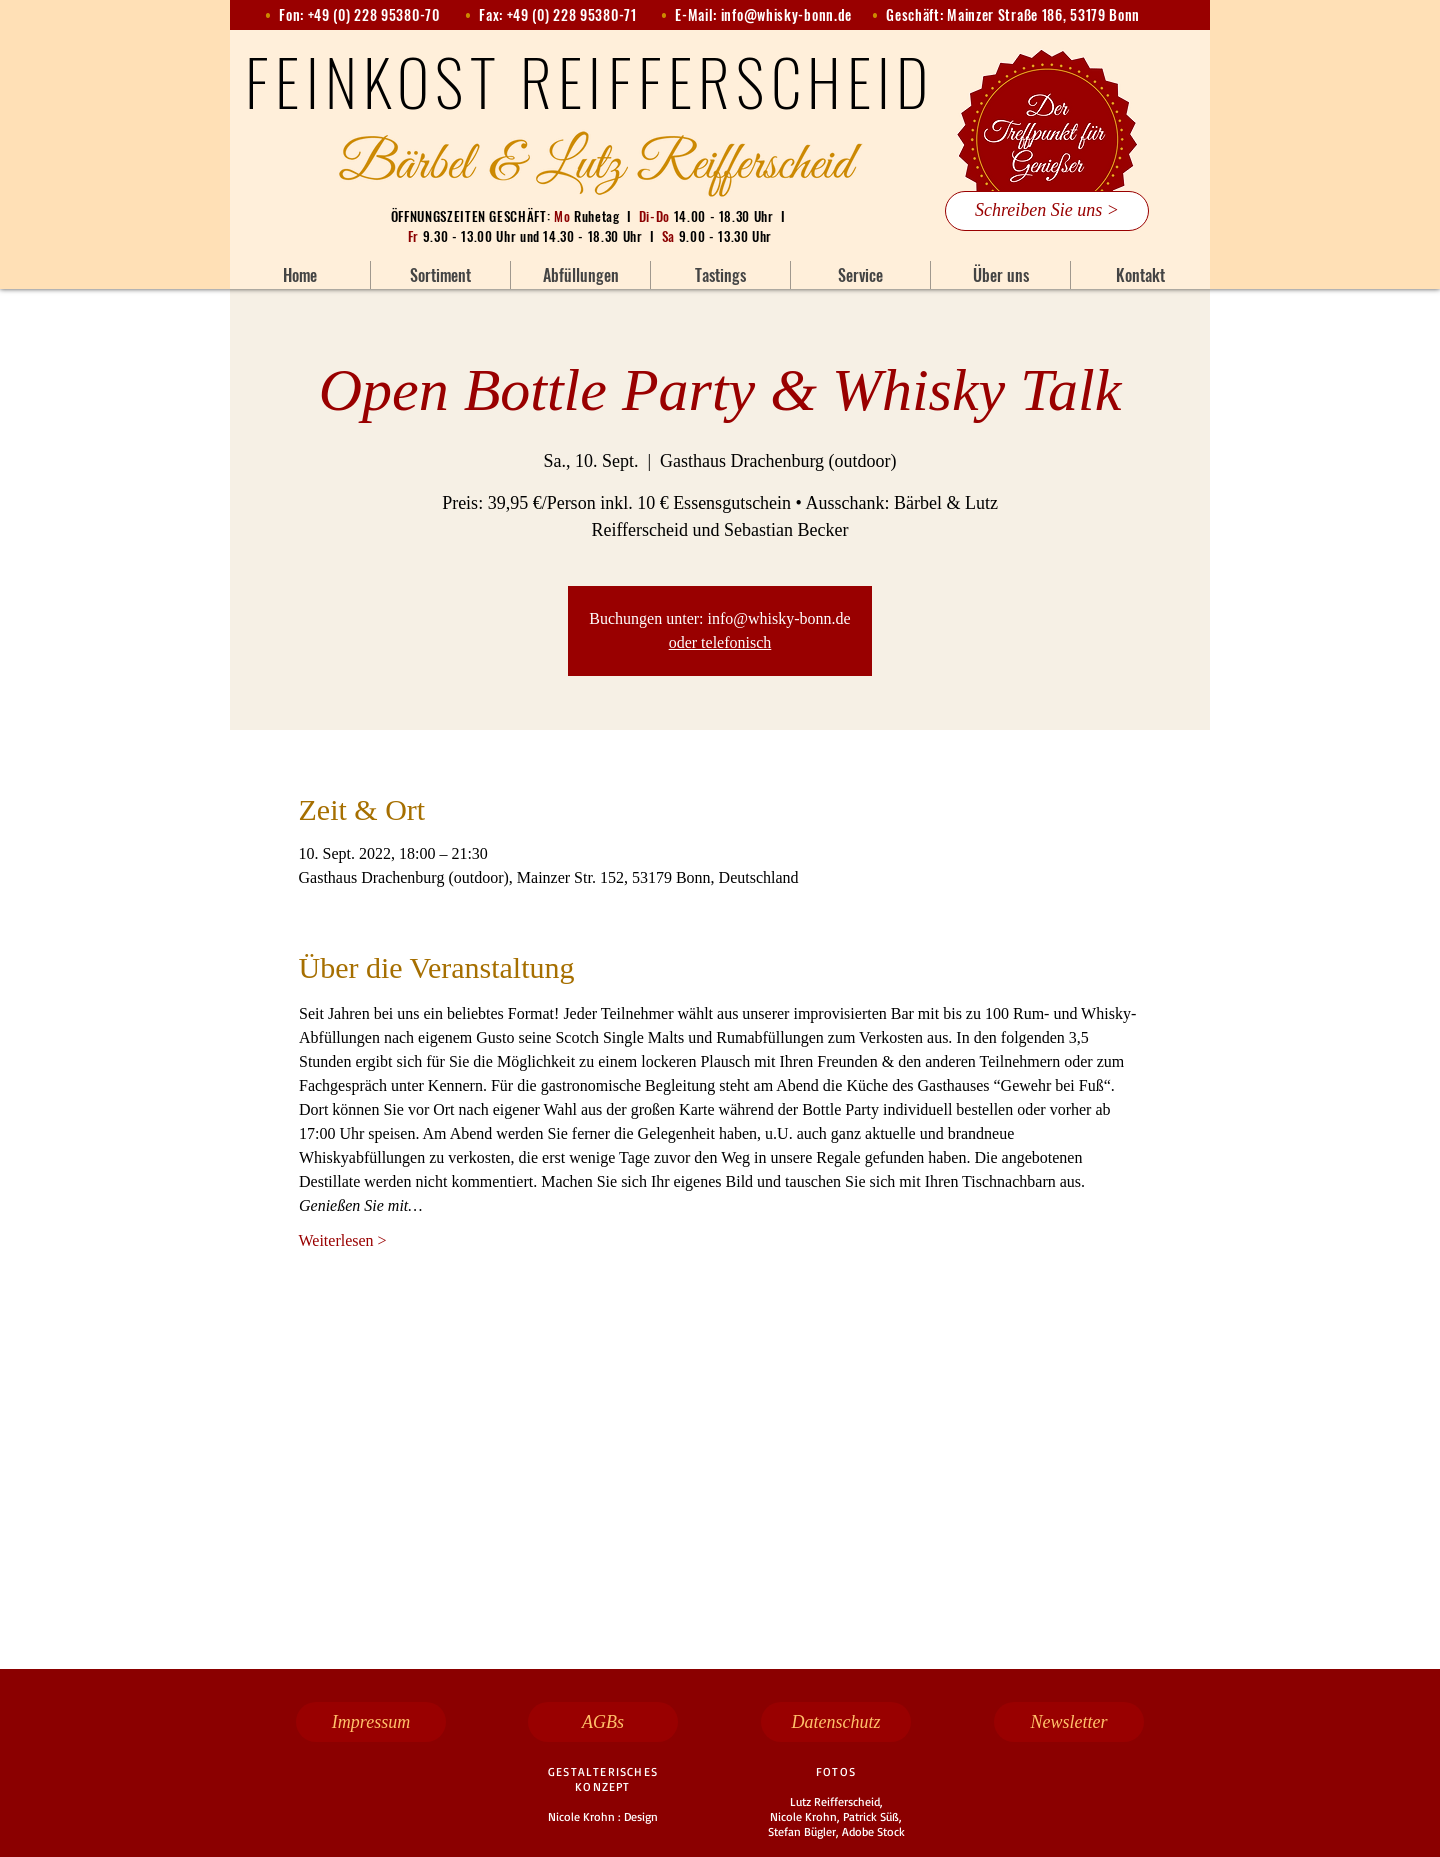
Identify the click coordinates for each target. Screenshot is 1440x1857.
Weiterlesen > (343, 1240)
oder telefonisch (720, 642)
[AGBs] (603, 1722)
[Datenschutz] (836, 1722)
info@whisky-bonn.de (786, 14)
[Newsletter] (1069, 1722)
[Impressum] (371, 1722)
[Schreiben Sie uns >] (1047, 211)
